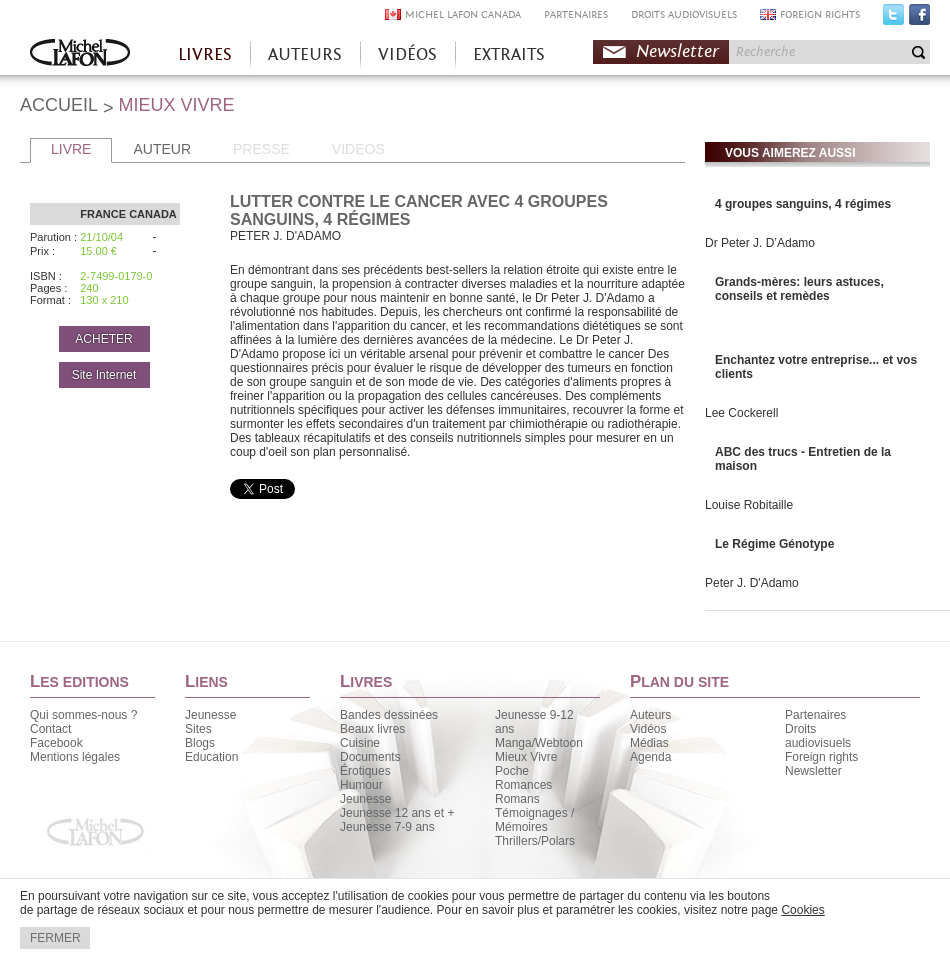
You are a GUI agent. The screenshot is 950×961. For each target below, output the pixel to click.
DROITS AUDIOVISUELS (684, 14)
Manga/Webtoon (539, 743)
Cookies (802, 910)
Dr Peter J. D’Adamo (760, 243)
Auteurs (650, 715)
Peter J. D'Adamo (752, 583)
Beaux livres (372, 729)
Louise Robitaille (749, 505)
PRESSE (261, 149)
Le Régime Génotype (774, 544)
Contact (50, 729)
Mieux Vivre (526, 757)
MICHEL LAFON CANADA (463, 14)
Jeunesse (210, 715)
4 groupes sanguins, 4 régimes (803, 204)
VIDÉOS (407, 54)
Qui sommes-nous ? (83, 715)
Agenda (650, 757)
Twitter (893, 19)
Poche (512, 771)
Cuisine (360, 743)
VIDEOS (358, 149)
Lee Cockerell (741, 413)
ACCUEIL (59, 105)
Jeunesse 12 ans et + (397, 813)
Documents (370, 757)
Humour (361, 785)
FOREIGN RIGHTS (820, 14)
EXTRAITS (509, 54)
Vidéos (648, 729)
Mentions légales (75, 757)
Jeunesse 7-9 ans (387, 827)
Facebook (919, 19)
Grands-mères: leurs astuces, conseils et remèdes (799, 289)
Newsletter (677, 51)
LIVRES (205, 54)
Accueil (80, 54)
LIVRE (71, 149)
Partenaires (815, 715)
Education (211, 757)
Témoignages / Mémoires (534, 820)
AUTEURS (305, 54)
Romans (517, 799)
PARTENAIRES (576, 14)
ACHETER (103, 339)
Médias (649, 743)
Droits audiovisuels (818, 736)
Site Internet (104, 375)
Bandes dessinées (389, 715)
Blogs (200, 743)
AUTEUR (162, 149)
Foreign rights (821, 757)
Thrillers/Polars (535, 841)
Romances (523, 785)
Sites (198, 729)
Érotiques (365, 771)
